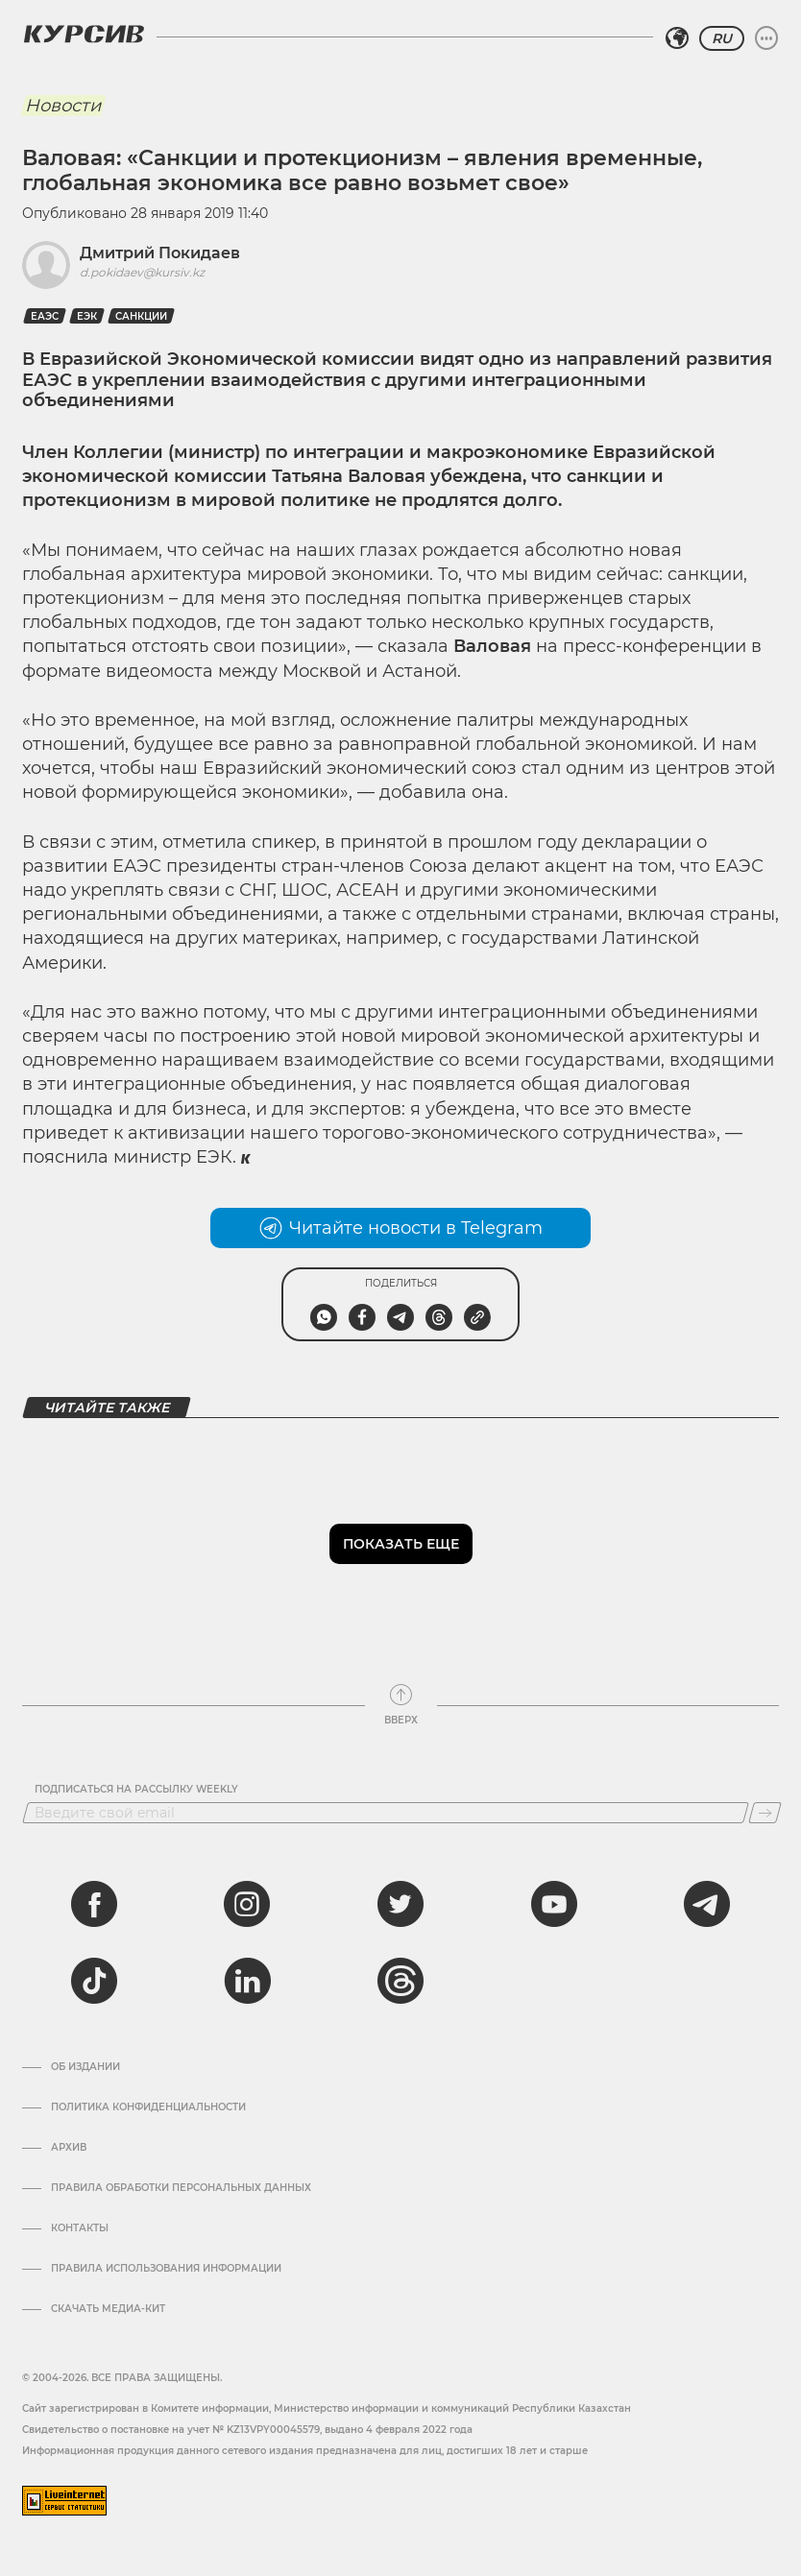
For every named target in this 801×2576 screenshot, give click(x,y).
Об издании (85, 2067)
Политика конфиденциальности (148, 2107)
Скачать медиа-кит (108, 2309)
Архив (68, 2148)
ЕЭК (87, 316)
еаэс (45, 316)
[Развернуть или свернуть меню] (766, 38)
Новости (63, 105)
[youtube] (554, 1904)
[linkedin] (247, 1981)
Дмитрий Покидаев (160, 253)
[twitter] (400, 1904)
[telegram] (707, 1904)
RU (722, 38)
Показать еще (401, 1544)
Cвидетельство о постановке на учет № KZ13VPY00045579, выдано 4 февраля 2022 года (247, 2429)
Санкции (141, 316)
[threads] (400, 1981)
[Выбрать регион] (677, 38)
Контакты (80, 2228)
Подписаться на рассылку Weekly (136, 1789)
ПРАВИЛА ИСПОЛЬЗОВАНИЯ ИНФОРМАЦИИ (166, 2269)
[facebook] (94, 1904)
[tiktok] (94, 1981)
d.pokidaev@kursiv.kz (142, 272)
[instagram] (247, 1904)
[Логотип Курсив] (83, 33)
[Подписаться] (765, 1812)
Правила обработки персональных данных (181, 2188)
